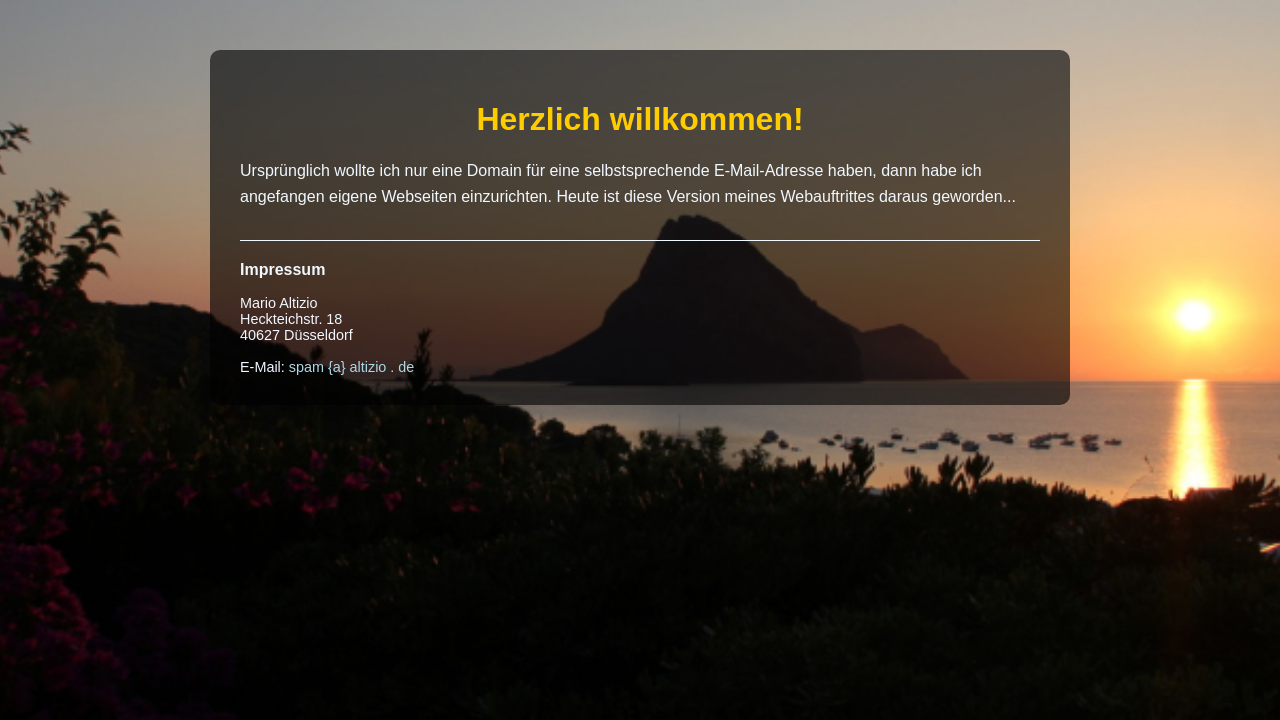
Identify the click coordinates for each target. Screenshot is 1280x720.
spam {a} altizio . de (352, 367)
